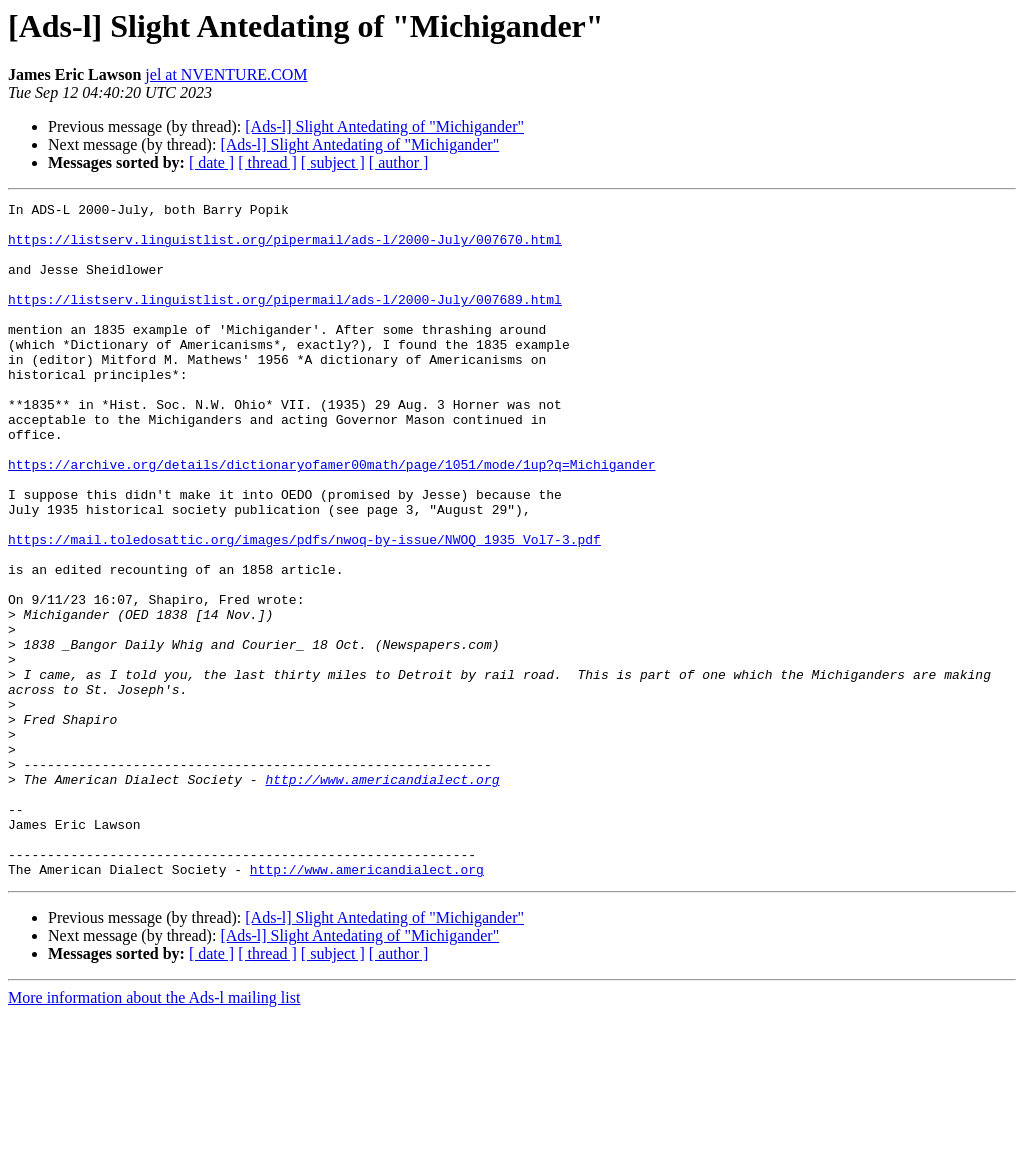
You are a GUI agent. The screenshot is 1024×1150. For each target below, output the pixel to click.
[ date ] (211, 162)
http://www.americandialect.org (382, 896)
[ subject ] (333, 162)
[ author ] (399, 162)
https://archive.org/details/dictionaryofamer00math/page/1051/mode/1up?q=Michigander (331, 518)
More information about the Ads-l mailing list (154, 1132)
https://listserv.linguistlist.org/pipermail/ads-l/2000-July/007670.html (285, 248)
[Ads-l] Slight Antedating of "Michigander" (384, 126)
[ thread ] (267, 162)
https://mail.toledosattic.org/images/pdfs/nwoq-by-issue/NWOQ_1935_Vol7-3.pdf (304, 608)
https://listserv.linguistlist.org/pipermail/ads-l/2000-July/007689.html (285, 320)
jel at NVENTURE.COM (226, 74)
